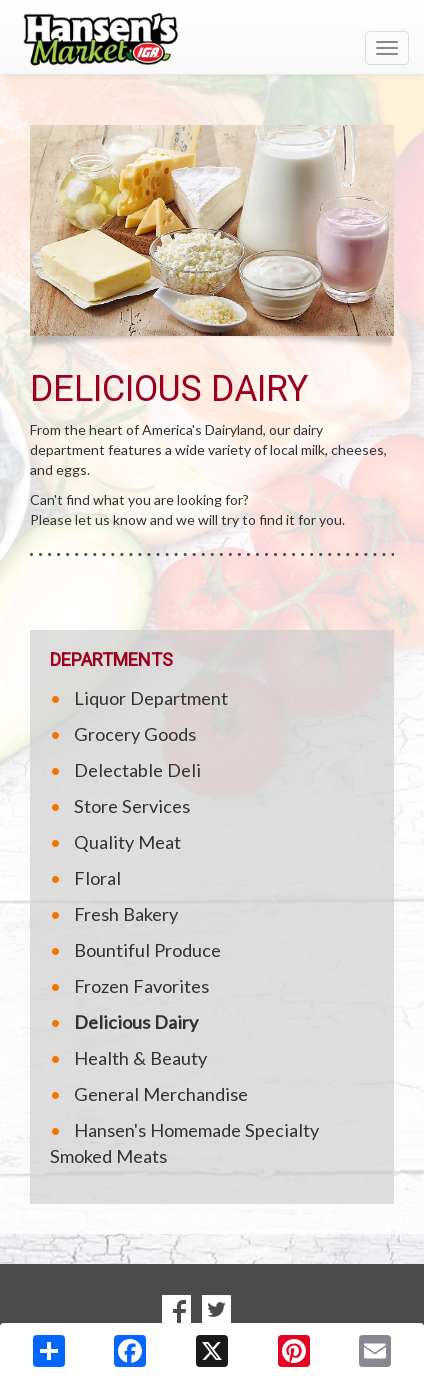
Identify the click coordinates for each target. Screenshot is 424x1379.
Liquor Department (151, 698)
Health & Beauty (140, 1058)
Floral (97, 878)
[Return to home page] (212, 39)
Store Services (132, 806)
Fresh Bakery (126, 914)
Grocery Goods (135, 734)
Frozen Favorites (141, 986)
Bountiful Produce (147, 950)
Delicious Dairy (136, 1022)
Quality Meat (127, 842)
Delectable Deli (137, 770)
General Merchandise (161, 1094)
